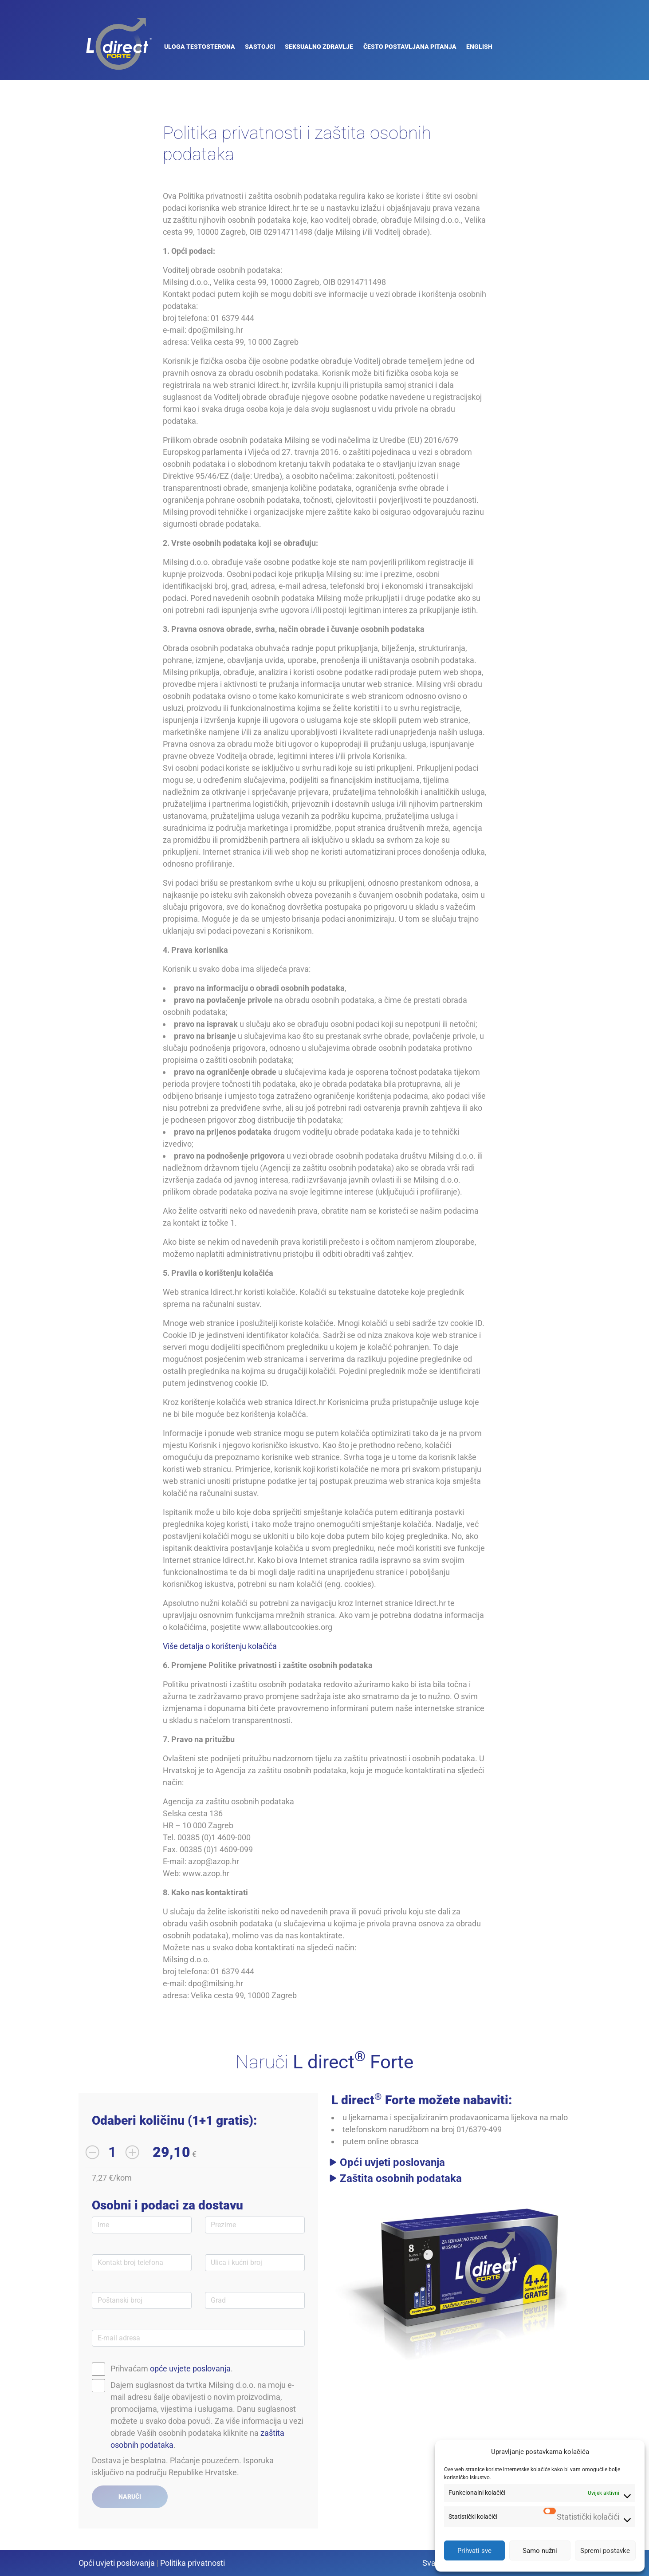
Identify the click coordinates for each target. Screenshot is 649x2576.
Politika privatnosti (192, 2563)
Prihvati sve (474, 2551)
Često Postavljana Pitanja (409, 46)
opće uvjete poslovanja (190, 2368)
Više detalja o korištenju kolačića (220, 1646)
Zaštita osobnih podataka (401, 2178)
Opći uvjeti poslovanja (392, 2162)
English (479, 46)
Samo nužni (540, 2551)
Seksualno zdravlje (319, 46)
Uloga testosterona (199, 46)
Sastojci (260, 46)
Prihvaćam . (171, 2368)
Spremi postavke (605, 2551)
